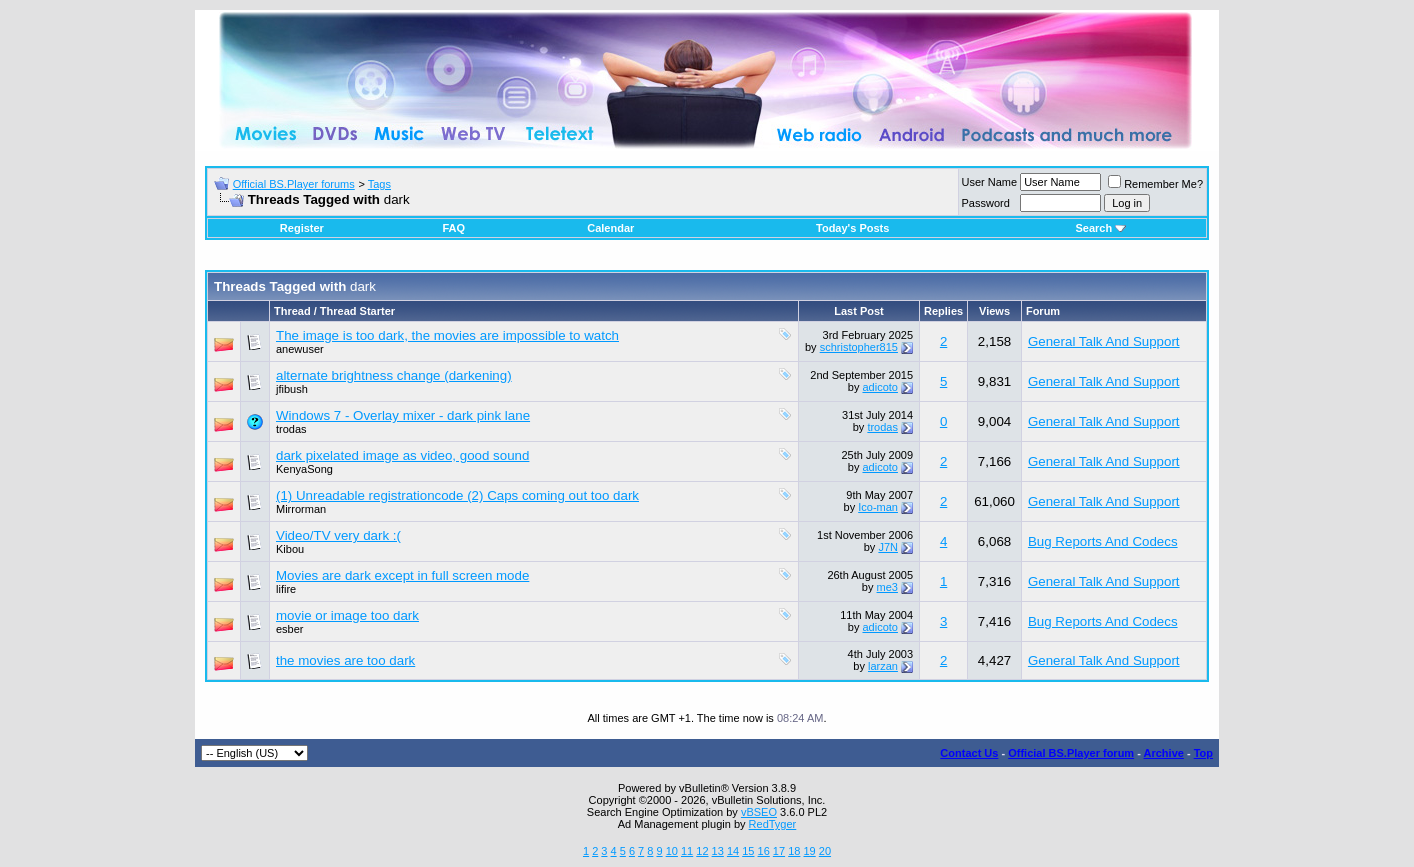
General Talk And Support (1104, 341)
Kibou (290, 549)
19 (809, 851)
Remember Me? (1155, 184)
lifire (286, 589)
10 (672, 851)
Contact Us (969, 753)
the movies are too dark (345, 660)
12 (702, 851)
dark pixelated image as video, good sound (402, 455)
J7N (888, 547)
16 (764, 851)
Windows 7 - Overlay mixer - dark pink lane (403, 415)
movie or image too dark (347, 615)
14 (733, 851)
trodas (291, 429)
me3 (887, 587)
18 (794, 851)
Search (1100, 228)
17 (779, 851)
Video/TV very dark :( (338, 535)
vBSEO (759, 812)
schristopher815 (859, 347)
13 (718, 851)
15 (748, 851)
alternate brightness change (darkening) (394, 375)
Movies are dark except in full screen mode (402, 575)
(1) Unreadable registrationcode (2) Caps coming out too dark (457, 495)
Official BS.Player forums (294, 184)
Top (1203, 753)
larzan (883, 666)
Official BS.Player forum (1071, 753)
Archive (1164, 753)
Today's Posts (852, 228)
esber (290, 629)
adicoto (879, 387)
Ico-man (878, 507)
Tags (379, 184)
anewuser (300, 349)
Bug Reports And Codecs (1103, 541)
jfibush (292, 389)
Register (302, 228)
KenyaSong (304, 469)
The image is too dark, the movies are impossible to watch (447, 335)
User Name (990, 182)
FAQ (453, 228)
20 (825, 851)
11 (687, 851)
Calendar (610, 228)
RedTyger (773, 824)
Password (986, 203)
